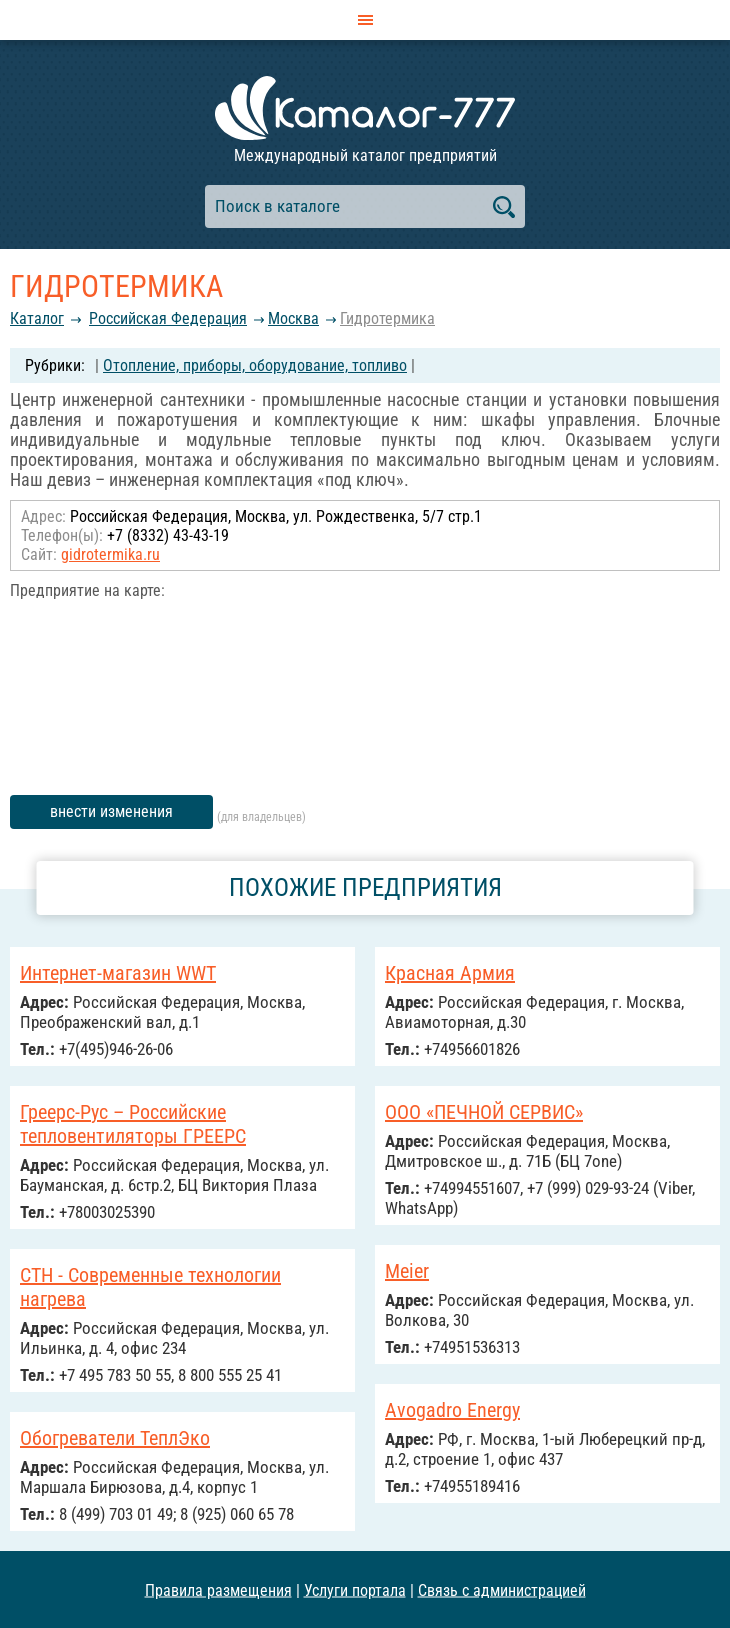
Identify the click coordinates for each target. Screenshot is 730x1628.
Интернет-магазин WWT (118, 973)
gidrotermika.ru (110, 554)
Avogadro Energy (452, 1410)
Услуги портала (355, 1589)
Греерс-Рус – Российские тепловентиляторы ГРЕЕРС (133, 1124)
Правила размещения (218, 1589)
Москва (293, 318)
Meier (407, 1271)
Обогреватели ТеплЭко (115, 1438)
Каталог (37, 318)
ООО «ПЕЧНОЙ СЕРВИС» (484, 1112)
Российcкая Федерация (168, 318)
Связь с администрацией (502, 1589)
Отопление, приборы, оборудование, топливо (255, 365)
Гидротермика (387, 318)
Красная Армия (450, 973)
